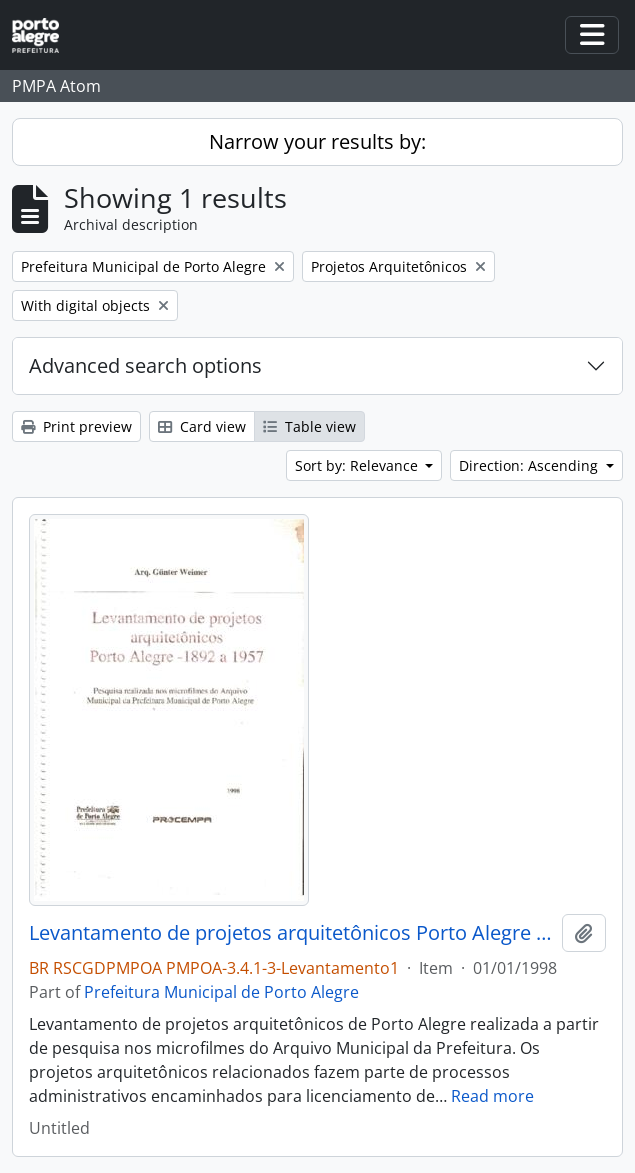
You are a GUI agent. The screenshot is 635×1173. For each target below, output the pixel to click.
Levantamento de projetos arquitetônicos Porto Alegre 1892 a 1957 (291, 933)
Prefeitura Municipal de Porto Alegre (221, 992)
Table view (309, 426)
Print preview (76, 426)
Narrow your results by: (317, 141)
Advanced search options (145, 365)
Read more (492, 1096)
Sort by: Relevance (358, 465)
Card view (202, 426)
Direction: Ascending (530, 465)
